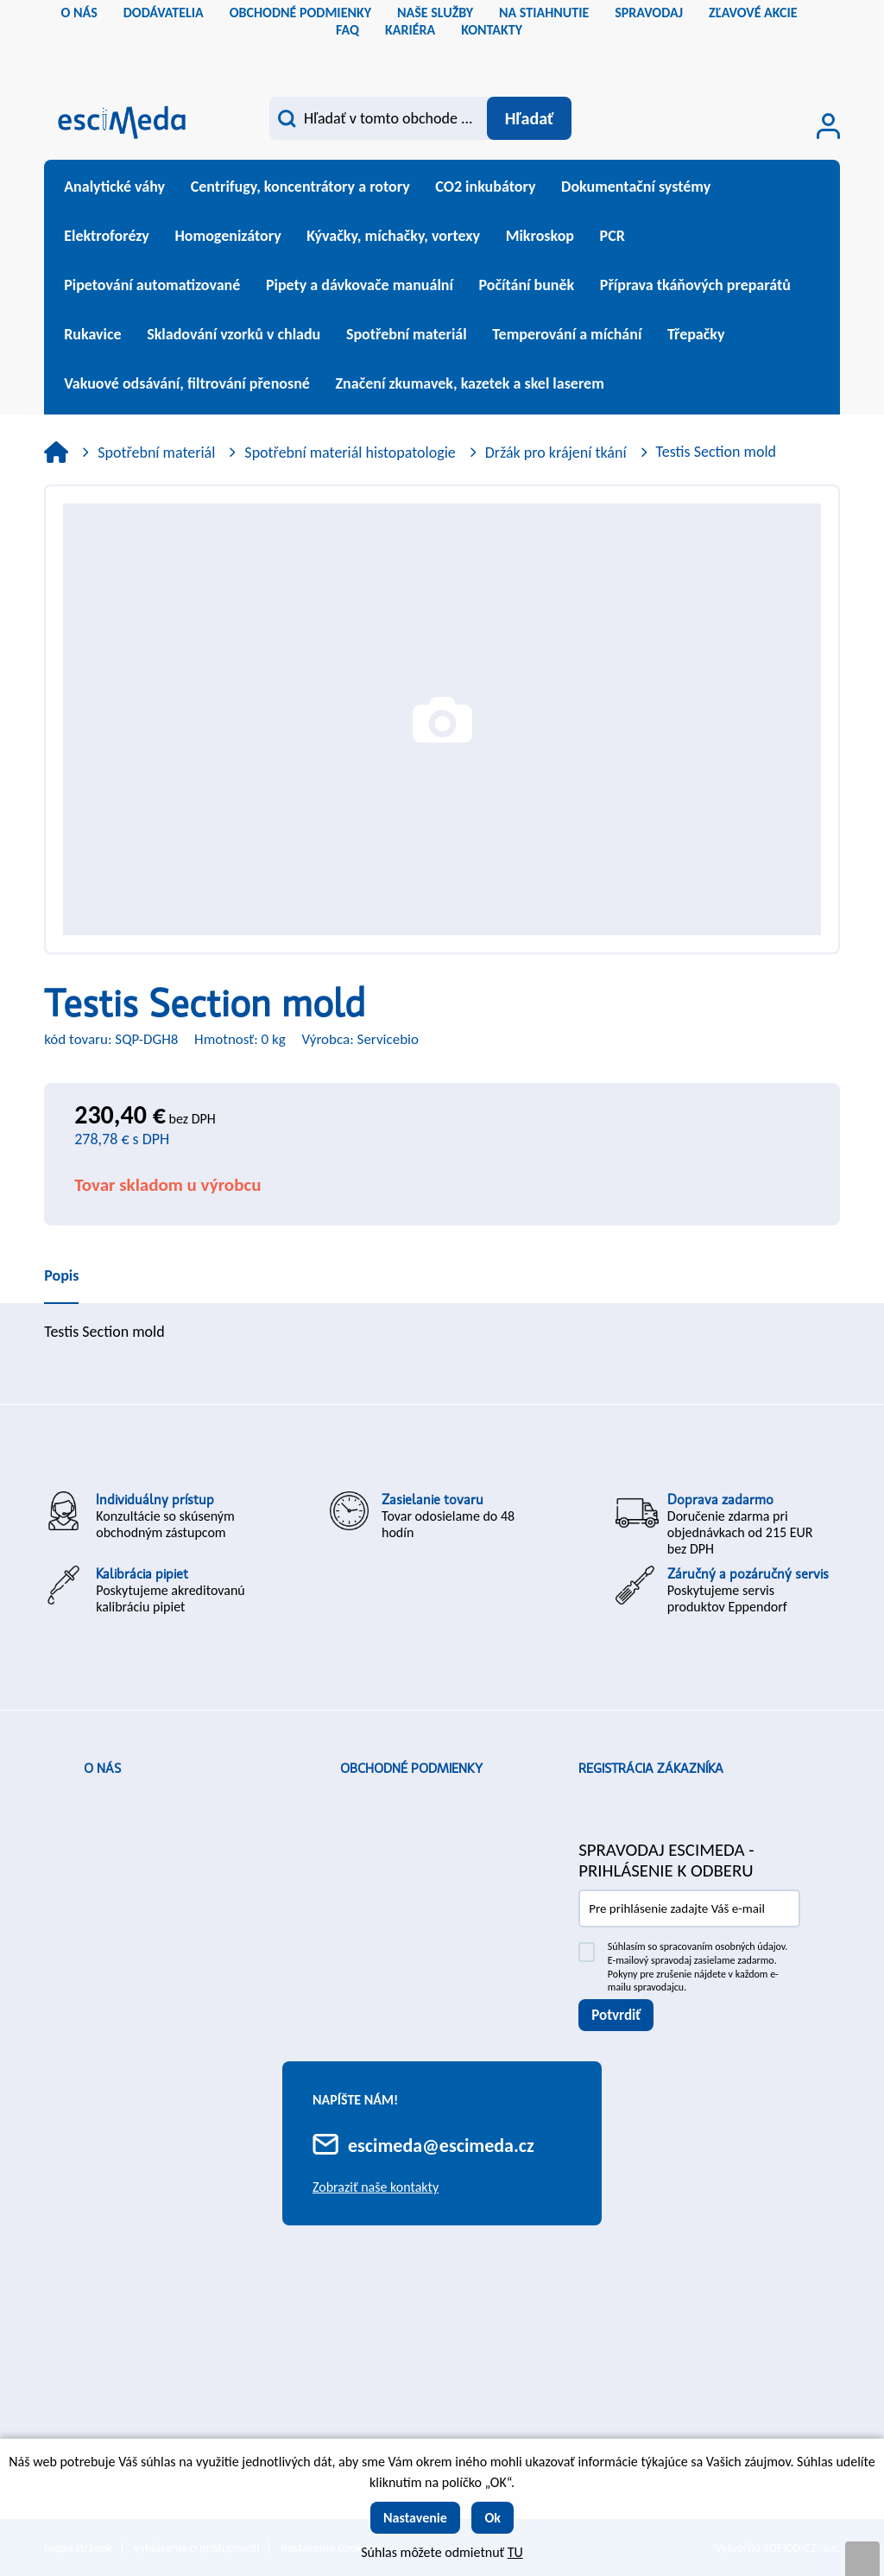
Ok (492, 2518)
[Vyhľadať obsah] (528, 118)
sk (456, 56)
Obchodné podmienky (411, 1768)
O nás (102, 1768)
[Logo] (121, 120)
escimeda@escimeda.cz (441, 2145)
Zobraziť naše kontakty (376, 2187)
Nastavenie (415, 2518)
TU (515, 2552)
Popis (61, 1275)
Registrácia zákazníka (650, 1768)
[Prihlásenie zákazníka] (828, 126)
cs (427, 56)
